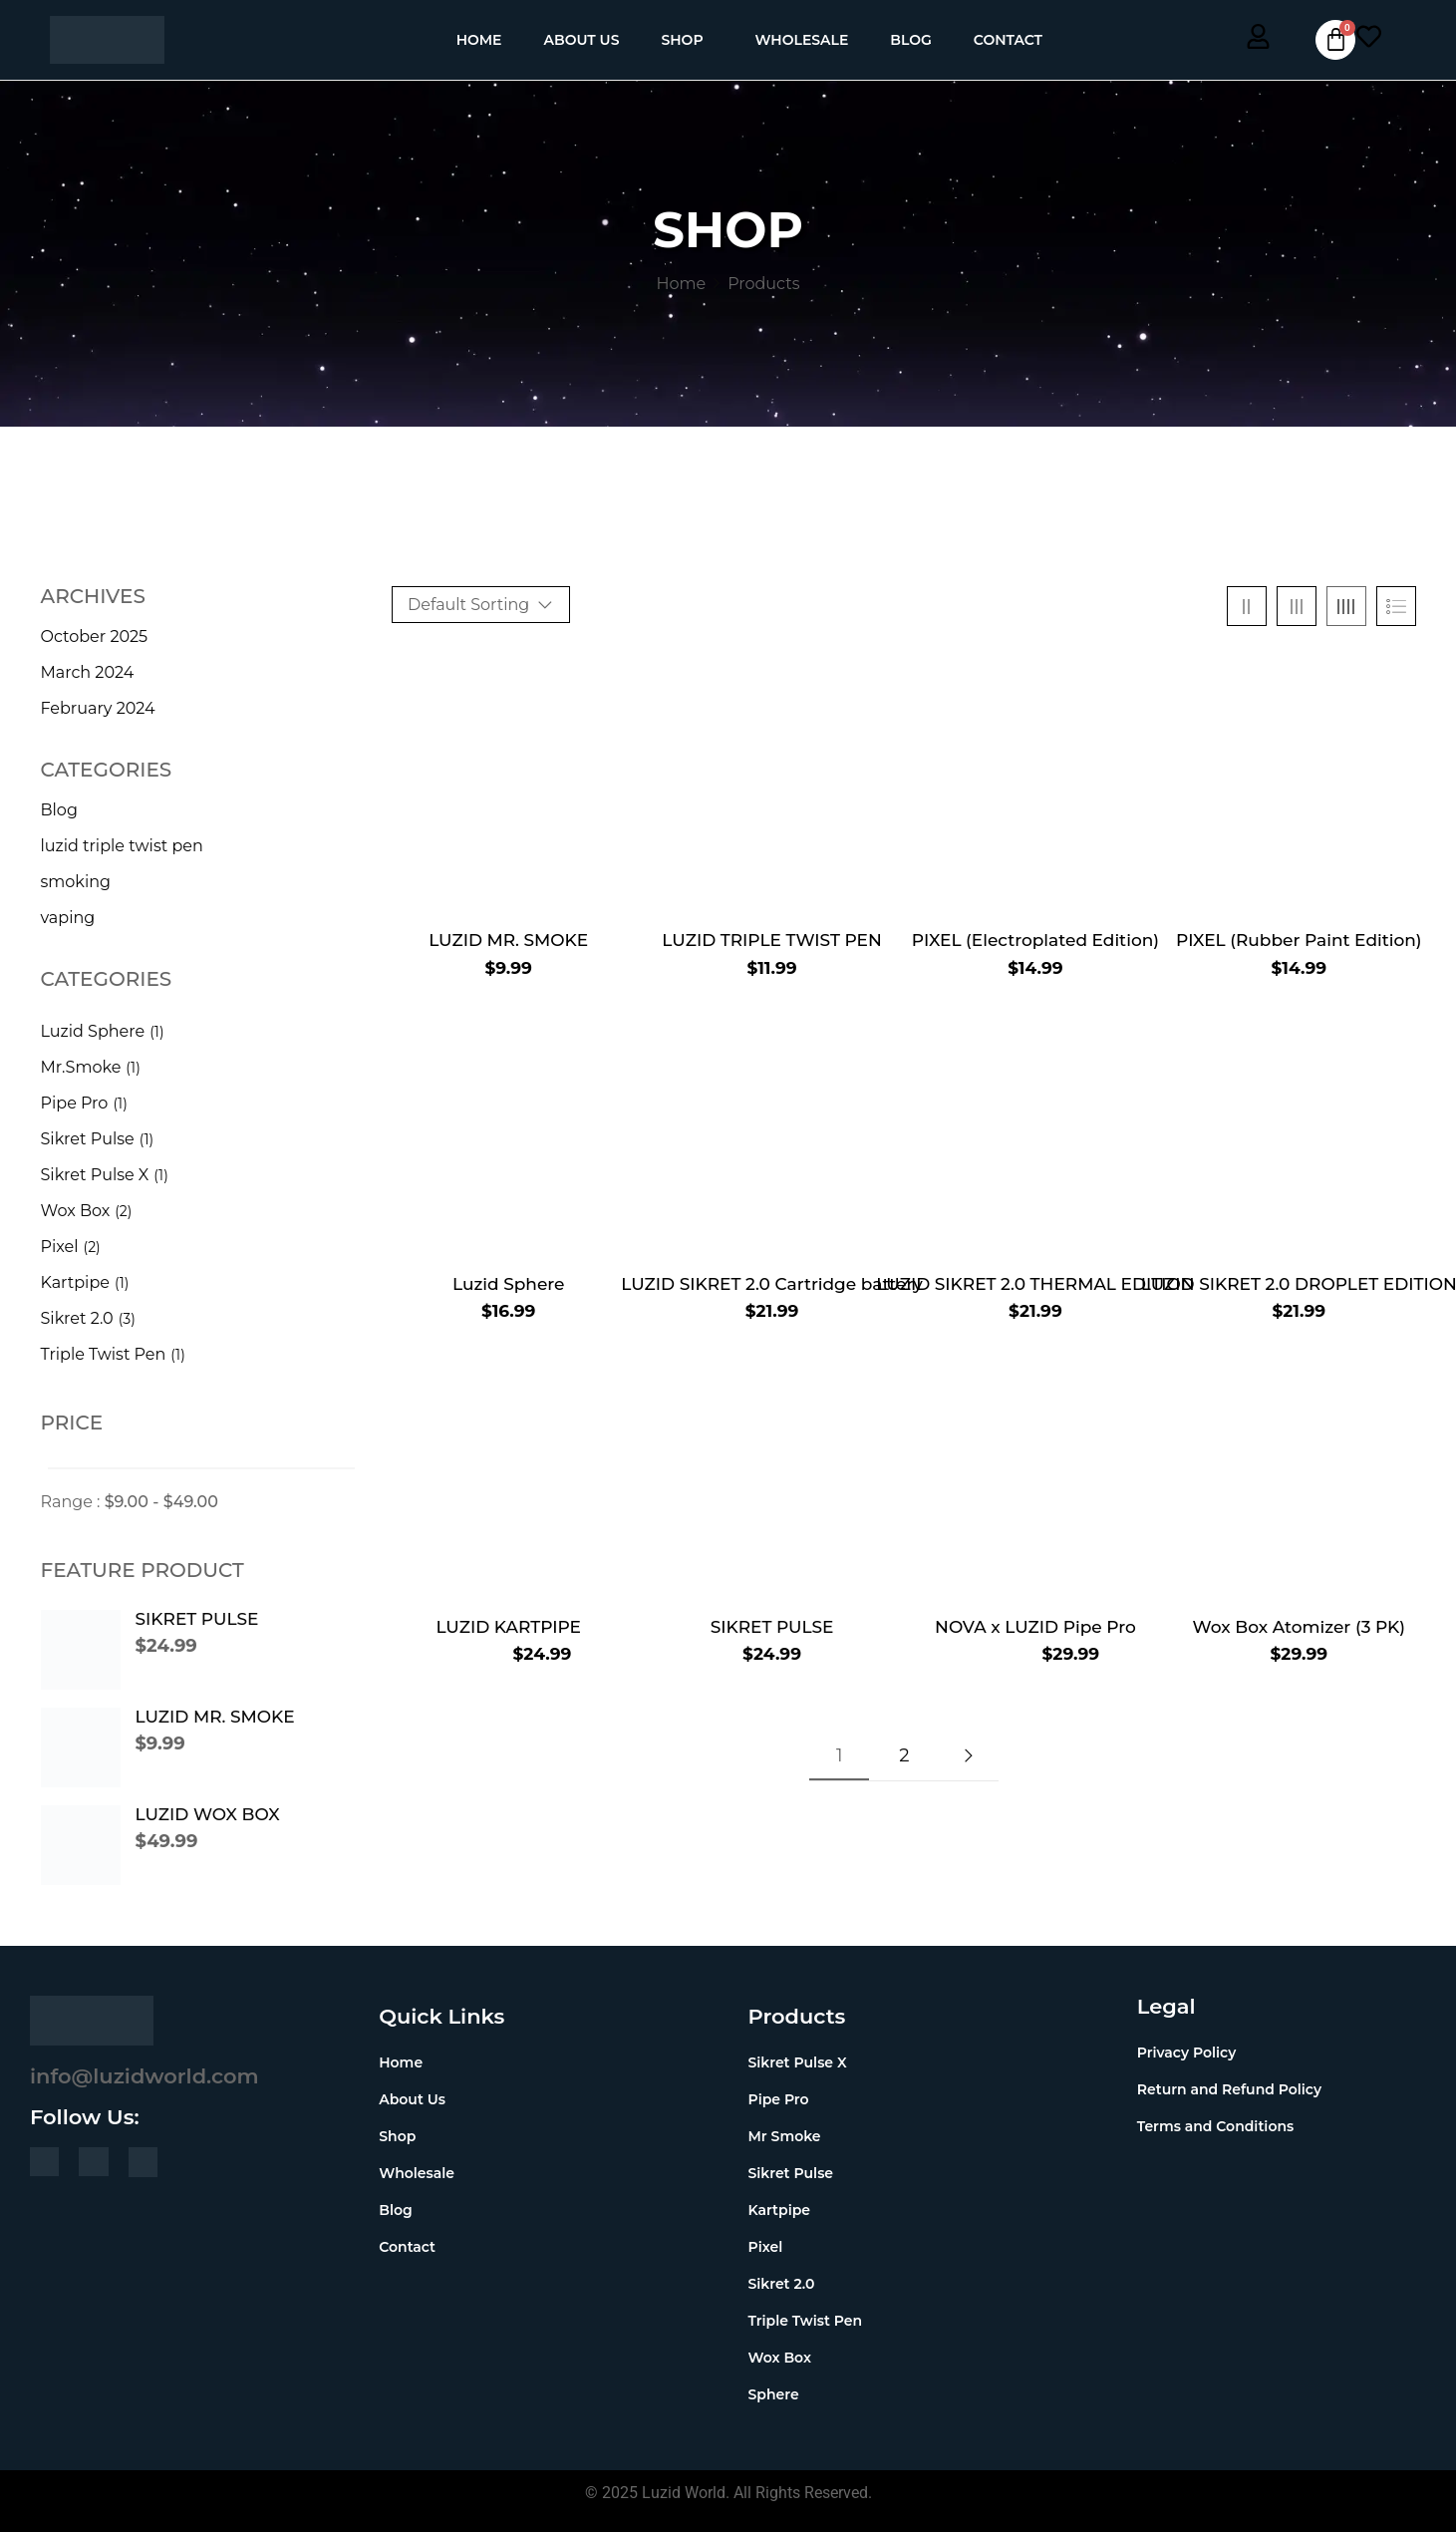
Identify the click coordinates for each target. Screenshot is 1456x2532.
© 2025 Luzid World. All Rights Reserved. (728, 2492)
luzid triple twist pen (122, 845)
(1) (156, 1032)
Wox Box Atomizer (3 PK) (1299, 1627)
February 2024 (98, 708)
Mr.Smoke (81, 1067)
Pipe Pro (75, 1103)
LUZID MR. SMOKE (215, 1717)
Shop (682, 40)
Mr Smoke (784, 2136)
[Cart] (1335, 40)
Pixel (60, 1246)
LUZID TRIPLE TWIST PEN (771, 940)
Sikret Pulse (88, 1138)
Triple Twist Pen (103, 1354)
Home (479, 40)
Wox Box (76, 1210)
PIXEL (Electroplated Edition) (1035, 940)
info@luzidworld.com (144, 2075)
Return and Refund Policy (1229, 2089)
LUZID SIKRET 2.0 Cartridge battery (772, 1284)
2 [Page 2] (904, 1755)
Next (969, 1755)
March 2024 (88, 672)
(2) (123, 1211)
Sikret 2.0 (77, 1318)
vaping (68, 917)
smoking (76, 881)
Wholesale (802, 40)
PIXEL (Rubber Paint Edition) (1299, 940)
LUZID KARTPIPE (508, 1627)
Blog (910, 40)
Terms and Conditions (1215, 2126)
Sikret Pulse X (95, 1174)
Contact (1008, 40)
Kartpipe (75, 1282)
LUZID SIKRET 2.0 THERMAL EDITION (1035, 1284)
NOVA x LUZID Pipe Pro (1035, 1627)
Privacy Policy (1187, 2052)
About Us (582, 40)
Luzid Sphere (93, 1031)
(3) (127, 1319)
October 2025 (94, 636)
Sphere (773, 2394)
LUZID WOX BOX (208, 1814)
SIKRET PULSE (197, 1619)
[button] (686, 40)
